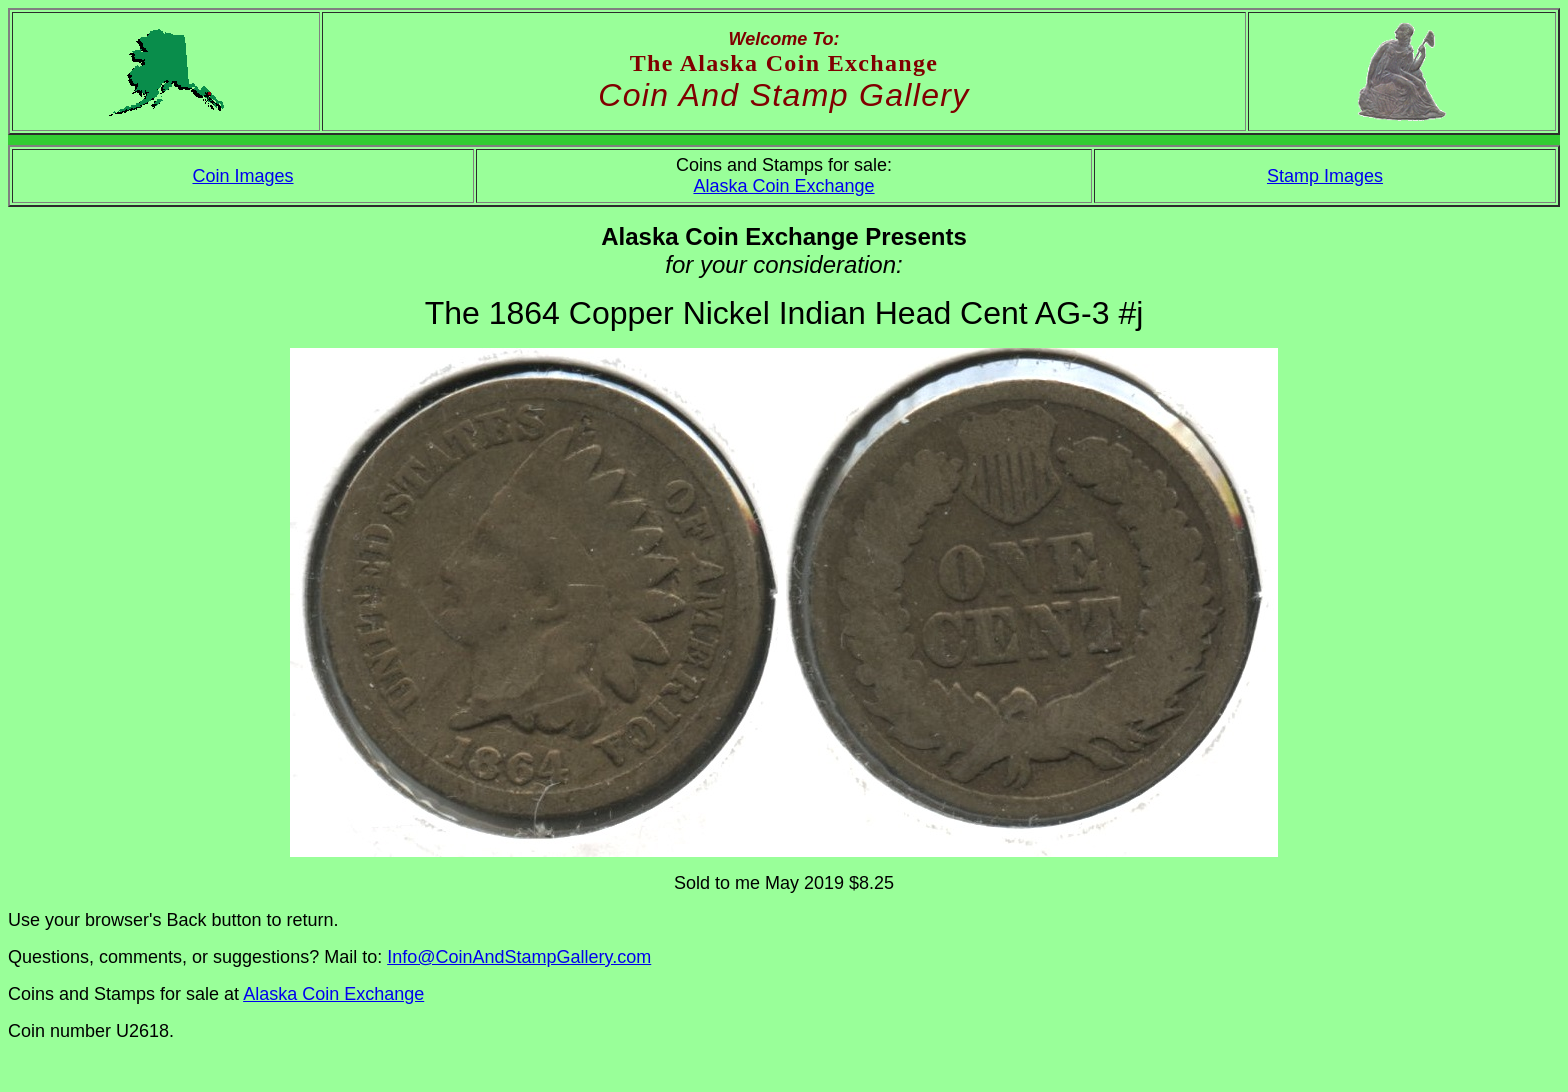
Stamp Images (1325, 176)
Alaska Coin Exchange (783, 186)
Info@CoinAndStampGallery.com (519, 957)
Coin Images (242, 176)
